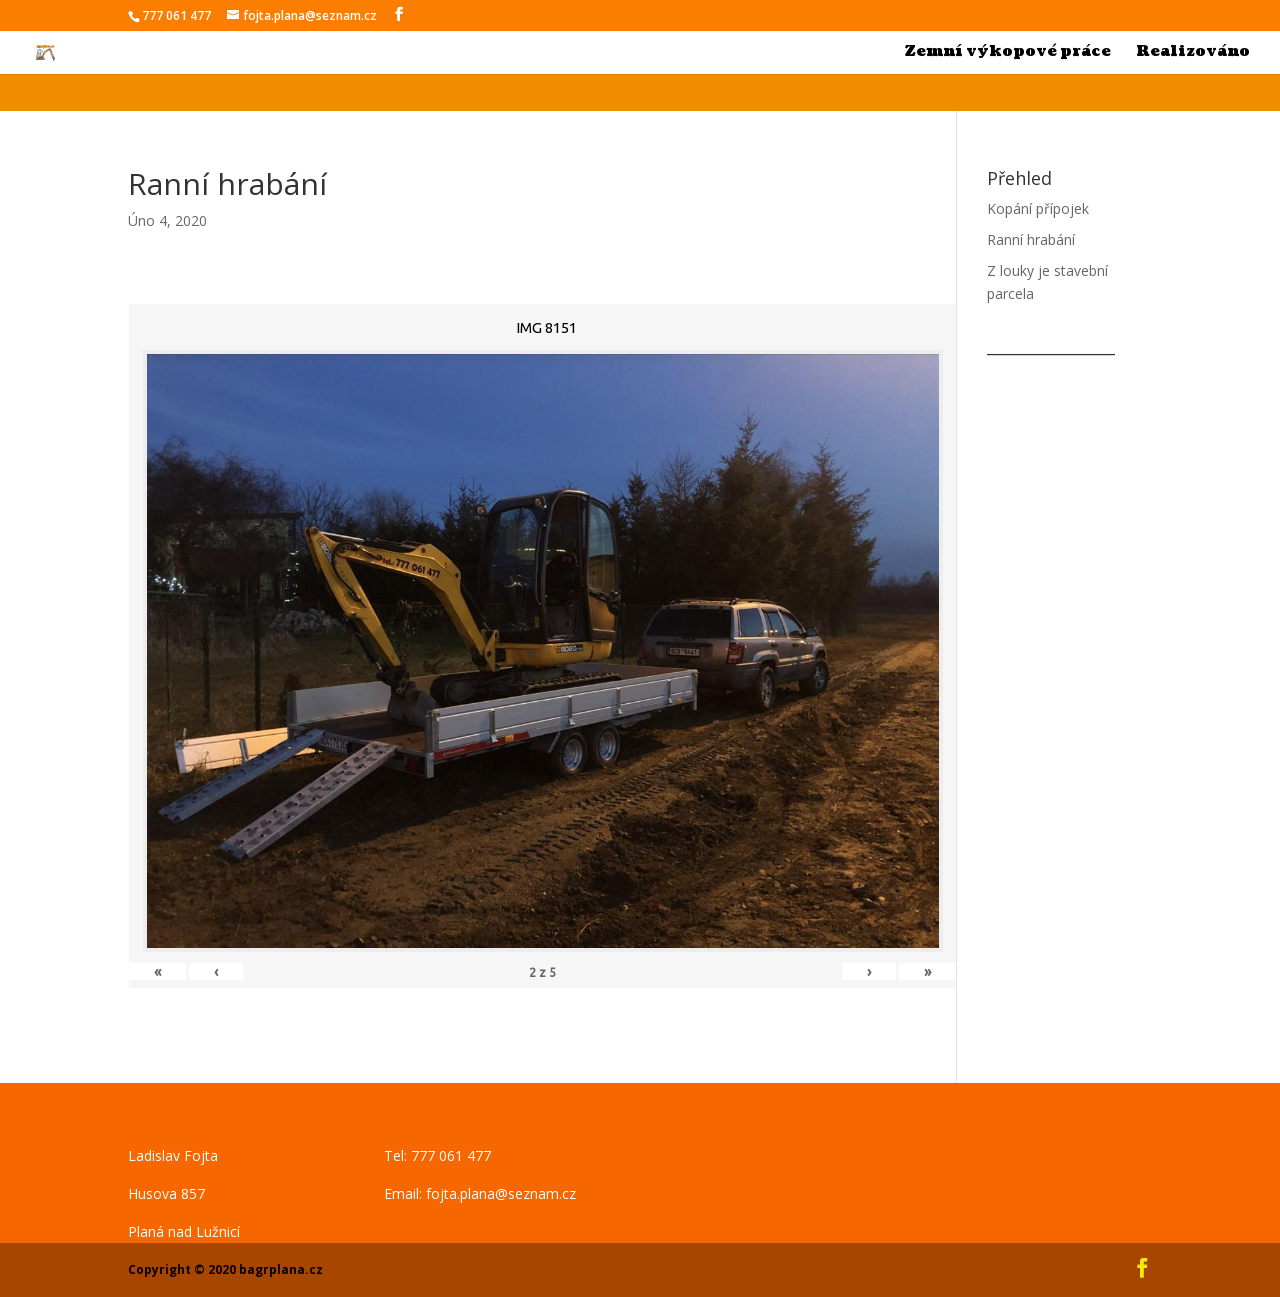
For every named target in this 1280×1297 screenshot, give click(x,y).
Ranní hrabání (1031, 239)
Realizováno (1193, 53)
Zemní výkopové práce (1008, 53)
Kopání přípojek (1038, 208)
